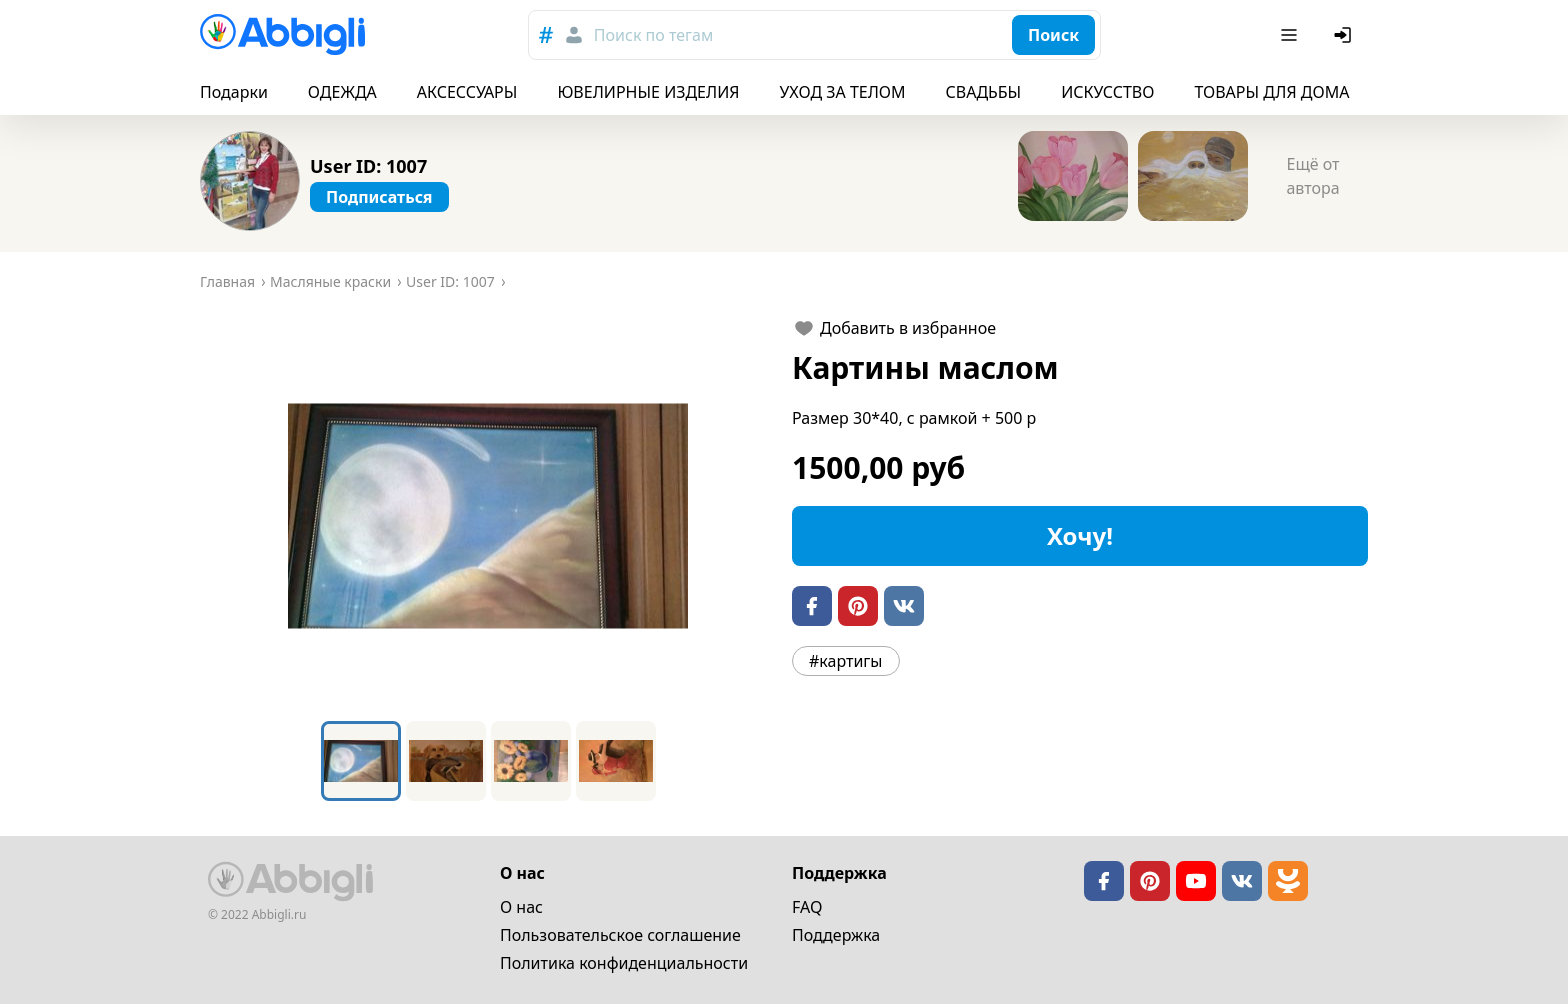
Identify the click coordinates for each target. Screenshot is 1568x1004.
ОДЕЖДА (342, 92)
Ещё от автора (1312, 176)
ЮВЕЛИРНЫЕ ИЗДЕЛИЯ (648, 92)
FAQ (807, 907)
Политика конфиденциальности (624, 963)
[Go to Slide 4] (616, 761)
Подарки (234, 92)
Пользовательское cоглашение (620, 935)
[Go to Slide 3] (531, 761)
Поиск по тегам (653, 35)
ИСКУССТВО (1107, 92)
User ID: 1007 (368, 166)
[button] (488, 516)
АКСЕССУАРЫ (467, 92)
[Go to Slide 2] (446, 761)
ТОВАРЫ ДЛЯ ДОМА (1271, 92)
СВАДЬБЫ (984, 92)
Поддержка (836, 935)
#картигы (846, 661)
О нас (521, 907)
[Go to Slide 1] (361, 761)
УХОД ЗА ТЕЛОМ (843, 92)
